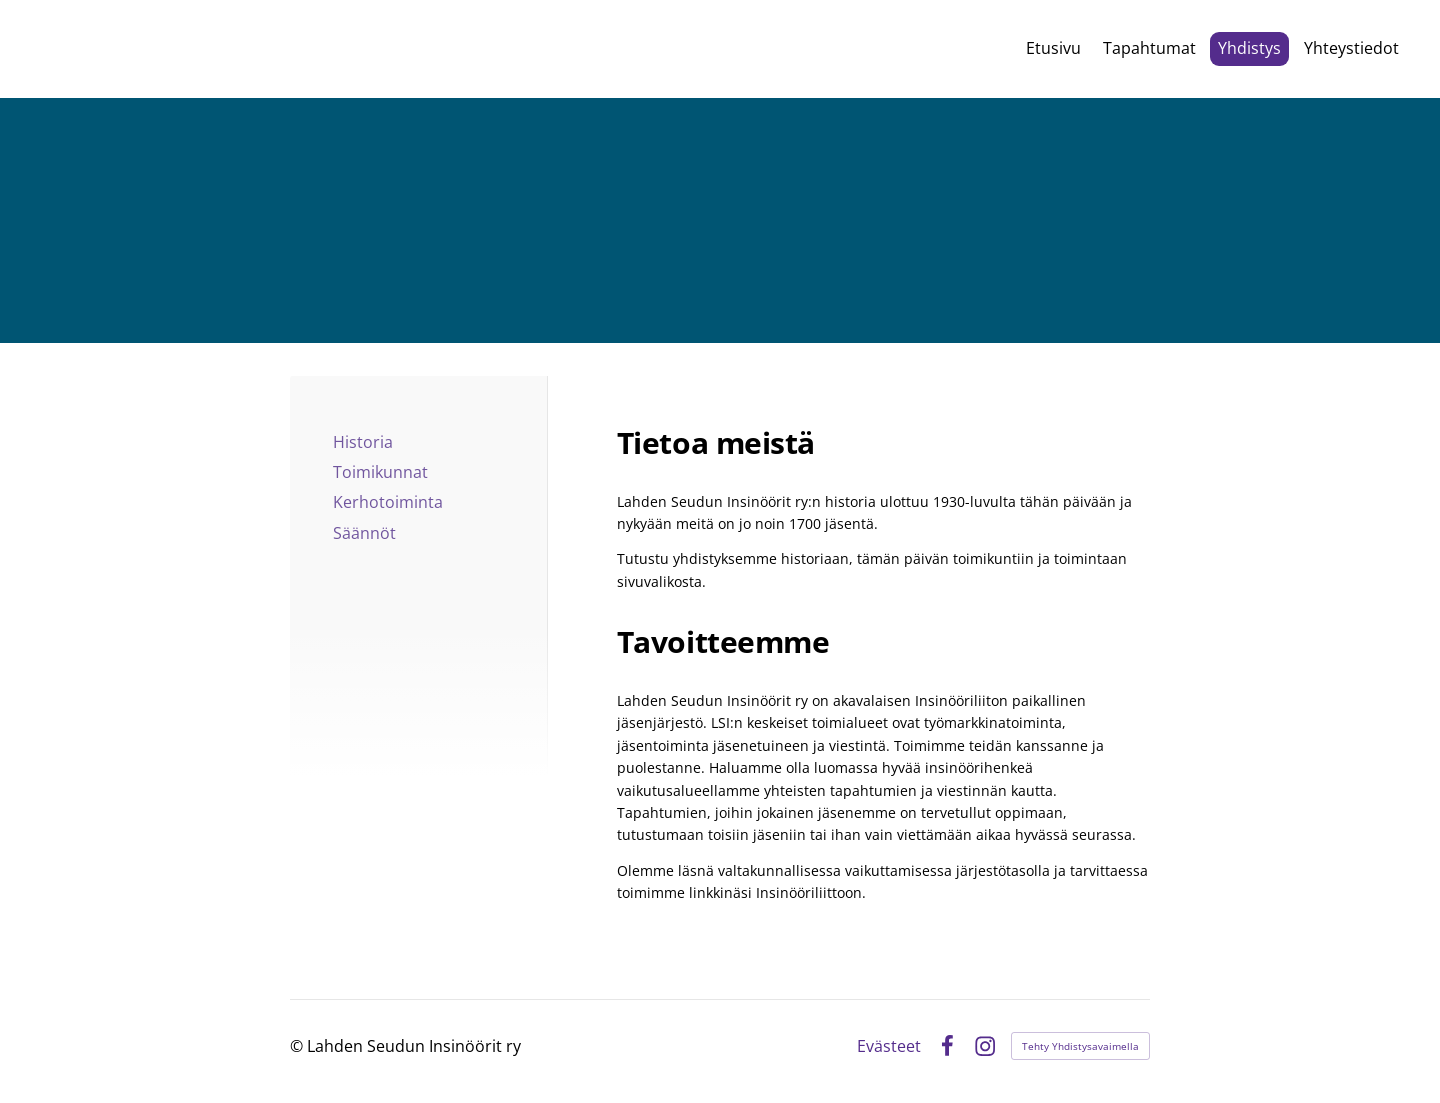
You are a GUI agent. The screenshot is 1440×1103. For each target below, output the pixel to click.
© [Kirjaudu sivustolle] (298, 1046)
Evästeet (889, 1046)
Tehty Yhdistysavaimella (1080, 1046)
